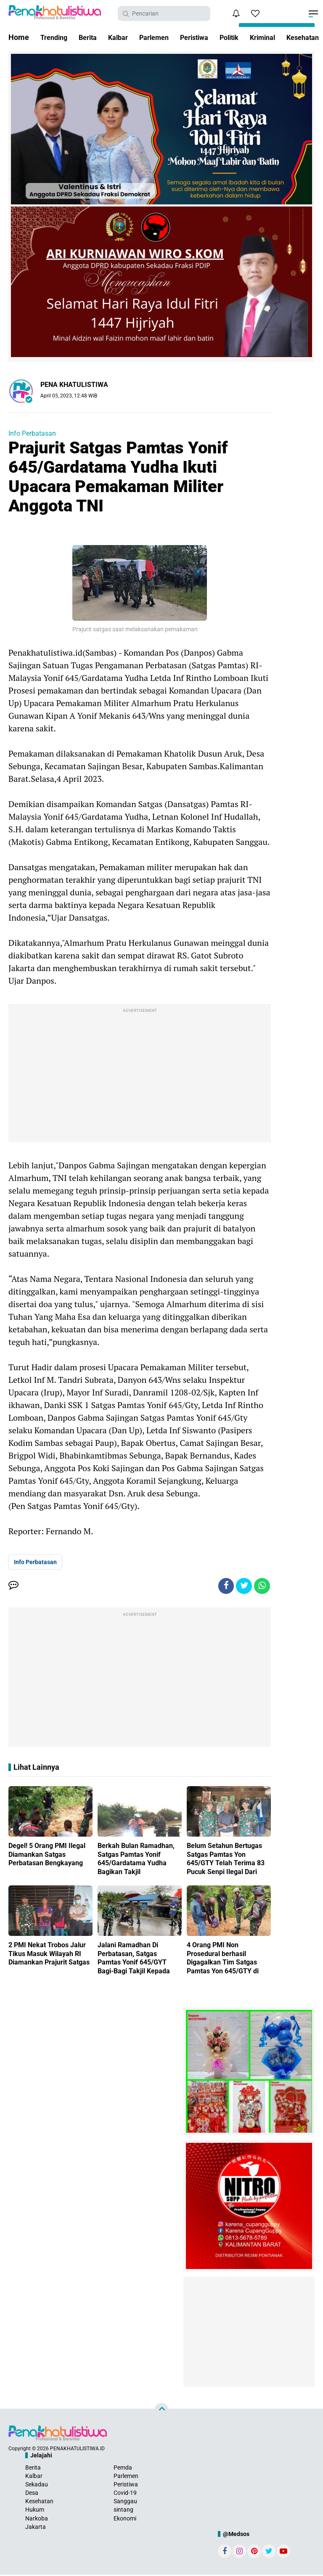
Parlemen (164, 37)
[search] (164, 13)
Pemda (123, 2468)
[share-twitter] (242, 1586)
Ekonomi (125, 2519)
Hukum (34, 2510)
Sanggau (125, 2502)
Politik (247, 37)
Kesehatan (39, 2502)
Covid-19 (125, 2494)
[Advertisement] (139, 1075)
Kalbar (125, 37)
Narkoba (36, 2519)
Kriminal (284, 37)
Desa (31, 2494)
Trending (55, 37)
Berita (92, 37)
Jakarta (35, 2527)
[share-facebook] (223, 1586)
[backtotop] (161, 2411)
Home (18, 37)
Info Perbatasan (32, 433)
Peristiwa (209, 37)
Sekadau (36, 2485)
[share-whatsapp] (261, 1586)
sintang (123, 2510)
